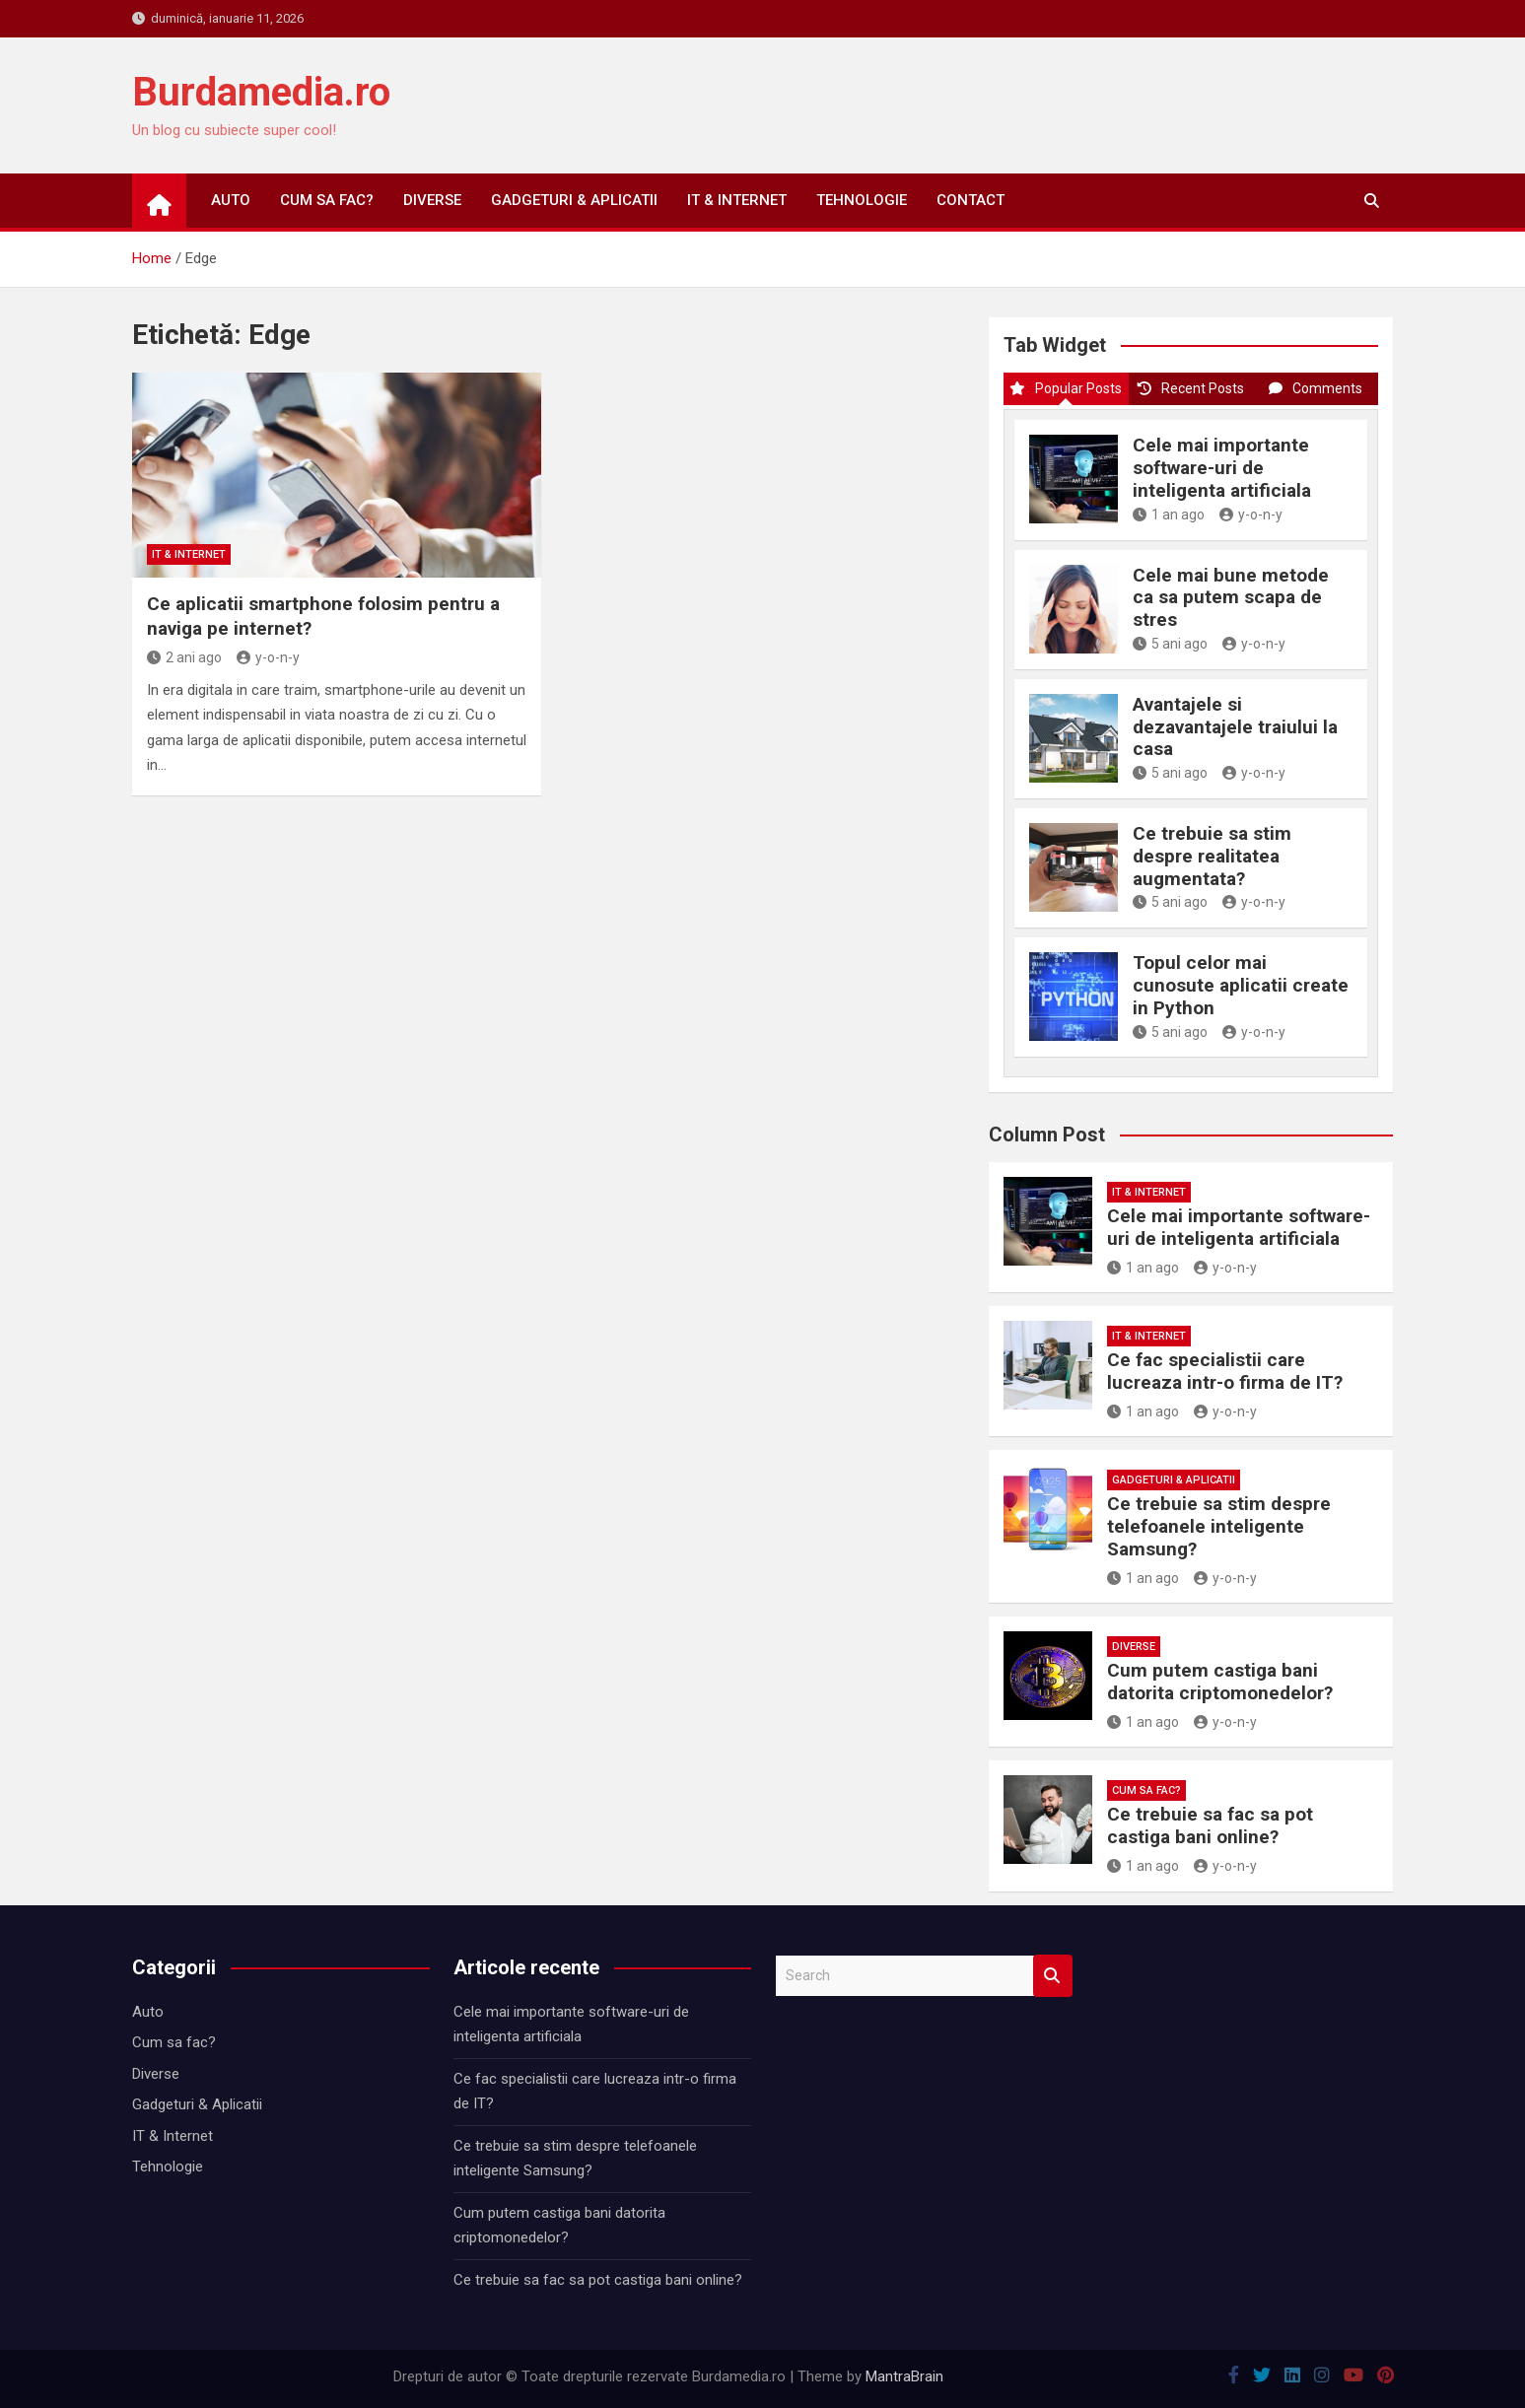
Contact (970, 200)
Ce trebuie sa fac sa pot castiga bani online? (1210, 1825)
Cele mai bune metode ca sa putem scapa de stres (1231, 598)
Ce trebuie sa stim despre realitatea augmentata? (1212, 856)
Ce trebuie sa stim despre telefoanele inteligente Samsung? (1219, 1526)
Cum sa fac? (327, 200)
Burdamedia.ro (261, 92)
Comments (1315, 388)
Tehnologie (861, 200)
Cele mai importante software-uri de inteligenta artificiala (1222, 468)
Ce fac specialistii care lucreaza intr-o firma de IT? (1225, 1371)
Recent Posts (1191, 388)
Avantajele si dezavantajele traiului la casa (1235, 727)
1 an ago (1169, 514)
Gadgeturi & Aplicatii (574, 200)
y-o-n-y (268, 657)
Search (1053, 1976)
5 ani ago (1170, 644)
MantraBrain (904, 2376)
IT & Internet (737, 200)
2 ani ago (184, 657)
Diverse (432, 200)
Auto (230, 200)
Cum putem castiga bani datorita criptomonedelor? (1220, 1681)
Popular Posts (1065, 388)
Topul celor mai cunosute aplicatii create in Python (1241, 985)
